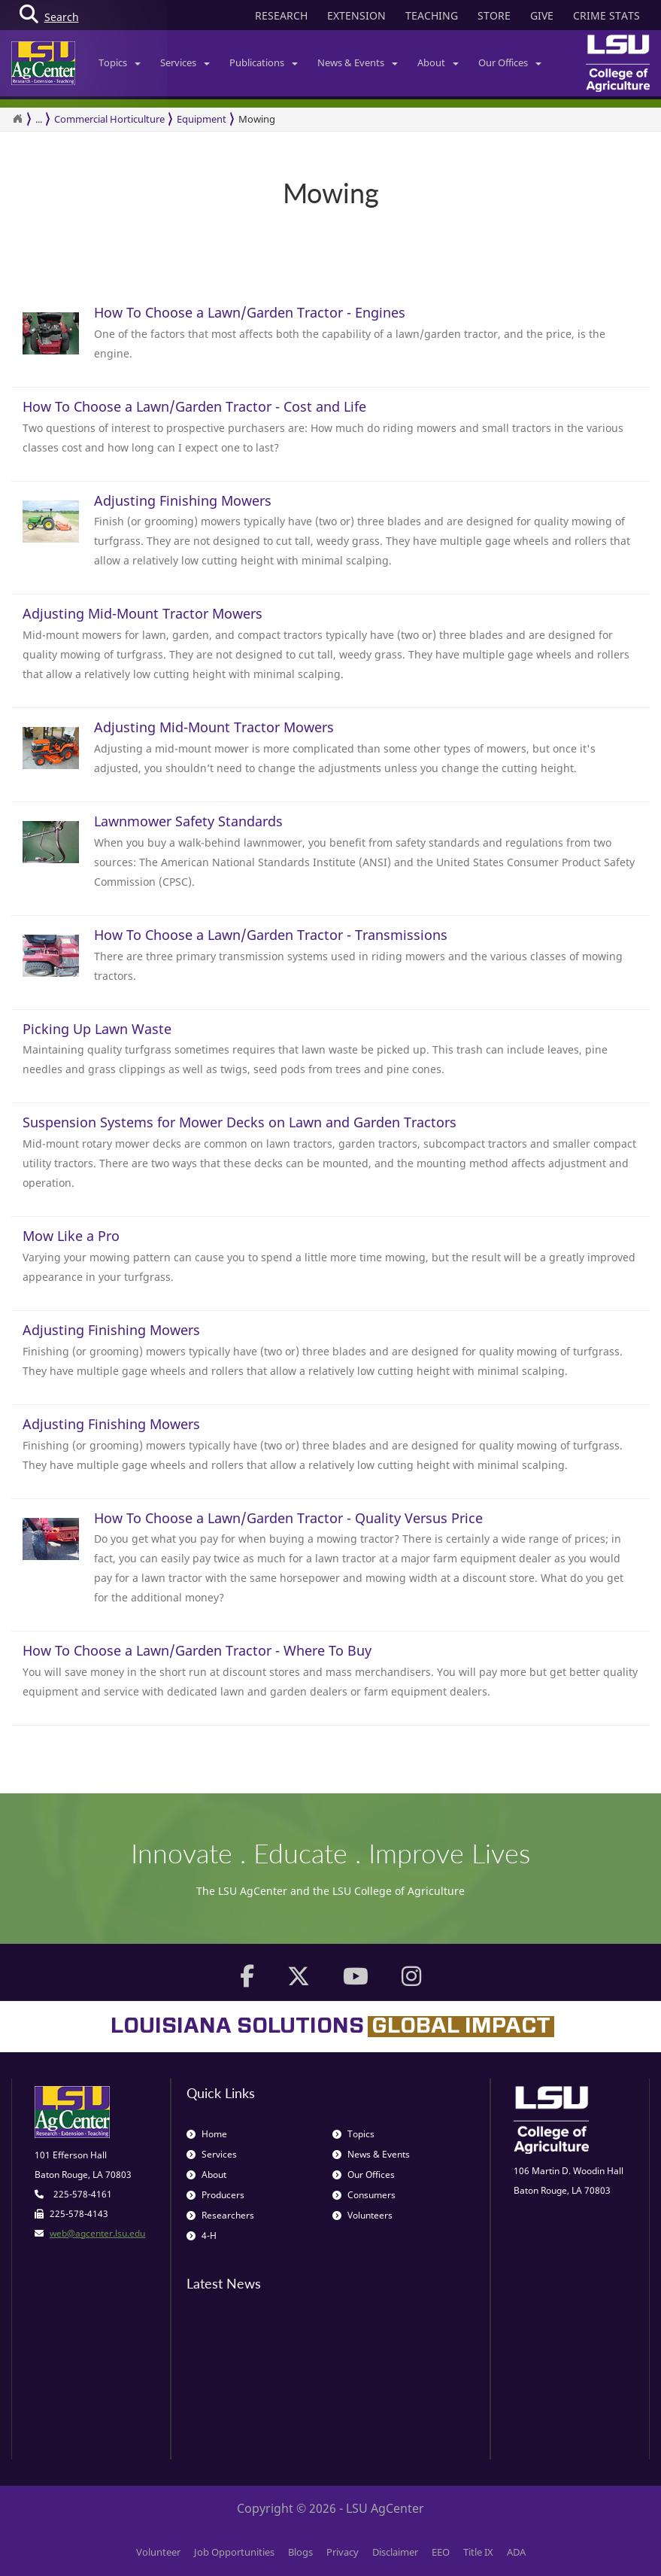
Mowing (256, 119)
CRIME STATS (606, 15)
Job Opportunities (234, 2552)
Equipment (201, 119)
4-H (201, 2235)
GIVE (541, 15)
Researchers (220, 2215)
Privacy (342, 2552)
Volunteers (362, 2215)
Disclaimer (395, 2552)
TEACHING (431, 15)
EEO (441, 2552)
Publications (263, 62)
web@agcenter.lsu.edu (97, 2233)
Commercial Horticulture (109, 119)
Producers (215, 2194)
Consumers (364, 2194)
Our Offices (509, 62)
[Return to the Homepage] (17, 119)
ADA (516, 2552)
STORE (494, 15)
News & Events (357, 62)
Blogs (300, 2552)
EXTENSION (356, 15)
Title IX (478, 2552)
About (438, 62)
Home (206, 2133)
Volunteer (158, 2552)
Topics (120, 62)
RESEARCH (281, 15)
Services (185, 62)
